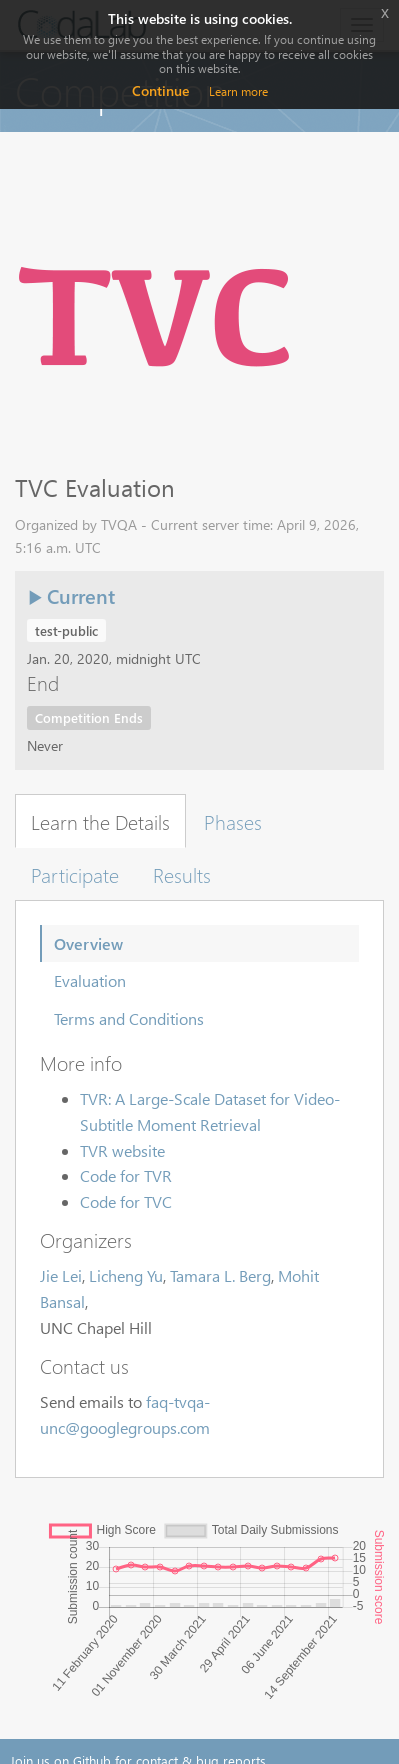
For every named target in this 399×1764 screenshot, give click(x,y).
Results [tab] (182, 874)
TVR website (122, 1150)
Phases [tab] (233, 821)
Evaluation (90, 980)
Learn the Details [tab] (100, 821)
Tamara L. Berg (220, 1275)
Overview (88, 943)
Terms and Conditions (129, 1018)
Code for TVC (126, 1201)
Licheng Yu (126, 1275)
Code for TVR (126, 1175)
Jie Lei (61, 1275)
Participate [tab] (75, 874)
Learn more (238, 91)
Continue (160, 90)
